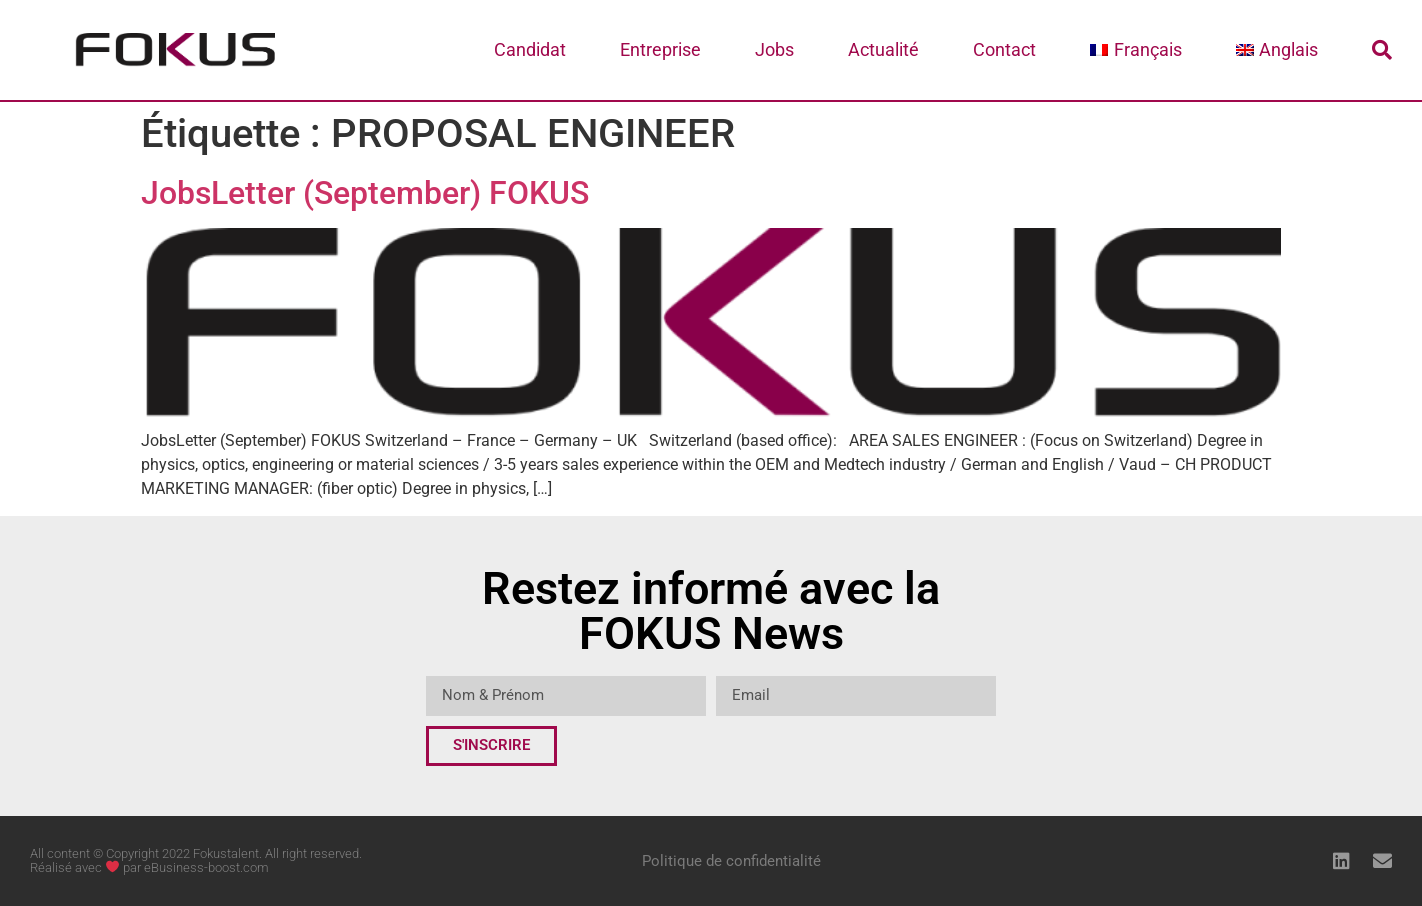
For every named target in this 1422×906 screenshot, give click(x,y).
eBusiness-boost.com (206, 867)
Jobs (774, 49)
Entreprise (660, 49)
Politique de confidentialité (731, 861)
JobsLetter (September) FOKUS (365, 193)
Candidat (530, 49)
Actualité (883, 49)
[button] (1382, 50)
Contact (1004, 49)
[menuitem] (1135, 50)
